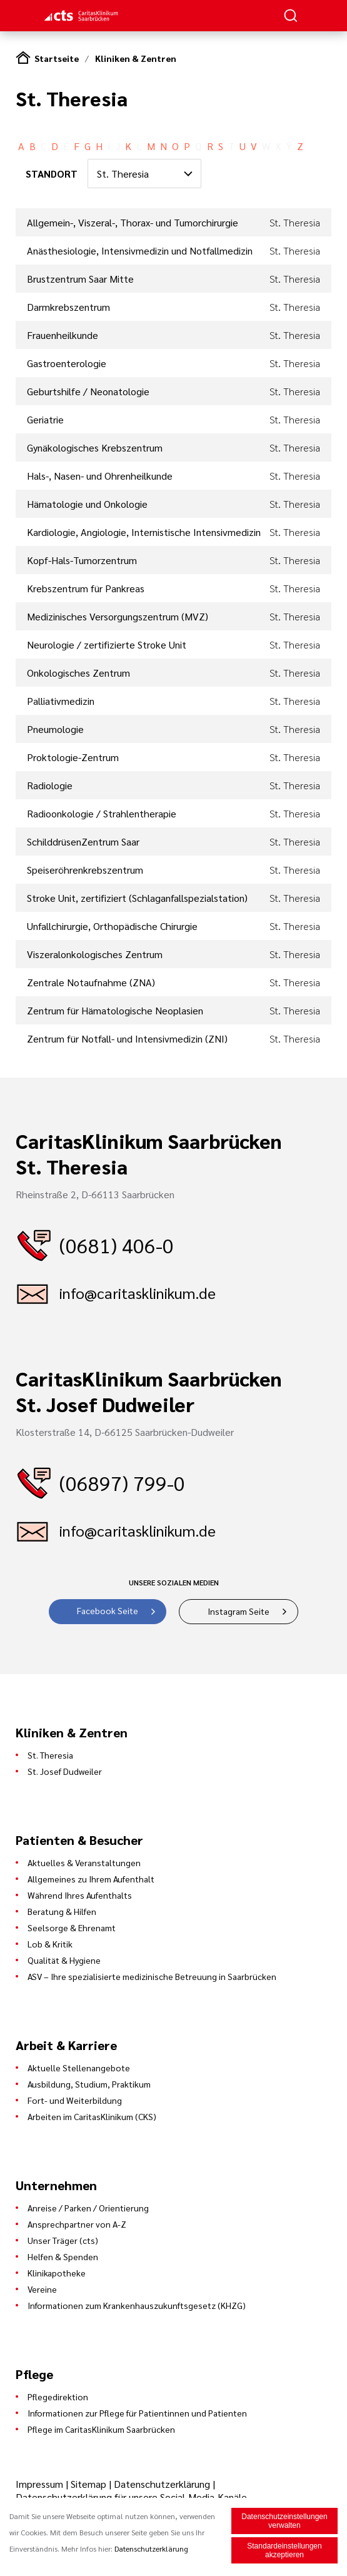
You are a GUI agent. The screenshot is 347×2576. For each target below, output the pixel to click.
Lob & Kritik (50, 1943)
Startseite (56, 58)
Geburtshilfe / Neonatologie (88, 391)
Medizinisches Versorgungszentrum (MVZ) (117, 616)
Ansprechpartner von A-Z (77, 2224)
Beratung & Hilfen (62, 1911)
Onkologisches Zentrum (78, 672)
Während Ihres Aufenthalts (80, 1895)
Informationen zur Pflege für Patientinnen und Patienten (137, 2412)
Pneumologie (55, 728)
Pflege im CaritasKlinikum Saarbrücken (101, 2429)
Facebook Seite (107, 1610)
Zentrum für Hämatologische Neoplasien (115, 1010)
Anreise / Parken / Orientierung (88, 2207)
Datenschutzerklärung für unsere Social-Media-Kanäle (131, 2496)
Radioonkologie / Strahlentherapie (101, 813)
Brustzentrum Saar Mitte (80, 278)
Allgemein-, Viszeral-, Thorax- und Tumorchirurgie (132, 222)
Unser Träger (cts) (63, 2240)
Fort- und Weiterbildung (75, 2100)
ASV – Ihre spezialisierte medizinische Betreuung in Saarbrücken (152, 1976)
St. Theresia (50, 1754)
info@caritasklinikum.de (137, 1293)
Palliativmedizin (60, 700)
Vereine (42, 2289)
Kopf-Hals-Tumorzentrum (82, 560)
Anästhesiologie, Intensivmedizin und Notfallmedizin (140, 250)
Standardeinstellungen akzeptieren (284, 2551)
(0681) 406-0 (116, 1245)
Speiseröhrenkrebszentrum (85, 869)
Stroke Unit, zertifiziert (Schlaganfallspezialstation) (137, 897)
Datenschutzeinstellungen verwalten (284, 2521)
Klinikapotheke (57, 2272)
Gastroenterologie (66, 363)
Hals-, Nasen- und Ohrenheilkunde (100, 475)
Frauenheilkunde (62, 334)
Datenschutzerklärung (162, 2483)
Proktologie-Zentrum (73, 757)
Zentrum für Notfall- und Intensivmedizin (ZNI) (127, 1038)
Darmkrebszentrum (68, 306)
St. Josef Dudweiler (65, 1771)
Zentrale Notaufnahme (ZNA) (91, 982)
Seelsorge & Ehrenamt (72, 1927)
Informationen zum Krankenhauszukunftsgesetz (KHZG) (137, 2305)
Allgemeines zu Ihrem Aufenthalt (91, 1878)
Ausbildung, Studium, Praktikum (89, 2083)
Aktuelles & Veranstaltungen (84, 1862)
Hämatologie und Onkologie (87, 503)
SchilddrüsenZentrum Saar (83, 841)
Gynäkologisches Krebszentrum (95, 447)
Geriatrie (45, 419)
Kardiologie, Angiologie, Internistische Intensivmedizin (144, 531)
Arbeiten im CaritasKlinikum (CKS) (92, 2116)
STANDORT (52, 173)
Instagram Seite (238, 1611)
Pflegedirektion (58, 2396)
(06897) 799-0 (122, 1482)
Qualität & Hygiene (64, 1960)
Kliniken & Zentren (135, 58)
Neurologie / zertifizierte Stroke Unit (106, 644)
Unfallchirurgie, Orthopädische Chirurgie (112, 925)
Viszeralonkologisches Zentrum (95, 954)
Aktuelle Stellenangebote (79, 2067)
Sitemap (88, 2483)
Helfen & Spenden (63, 2256)
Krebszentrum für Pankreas (85, 588)
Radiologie (50, 785)
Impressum (41, 2483)
